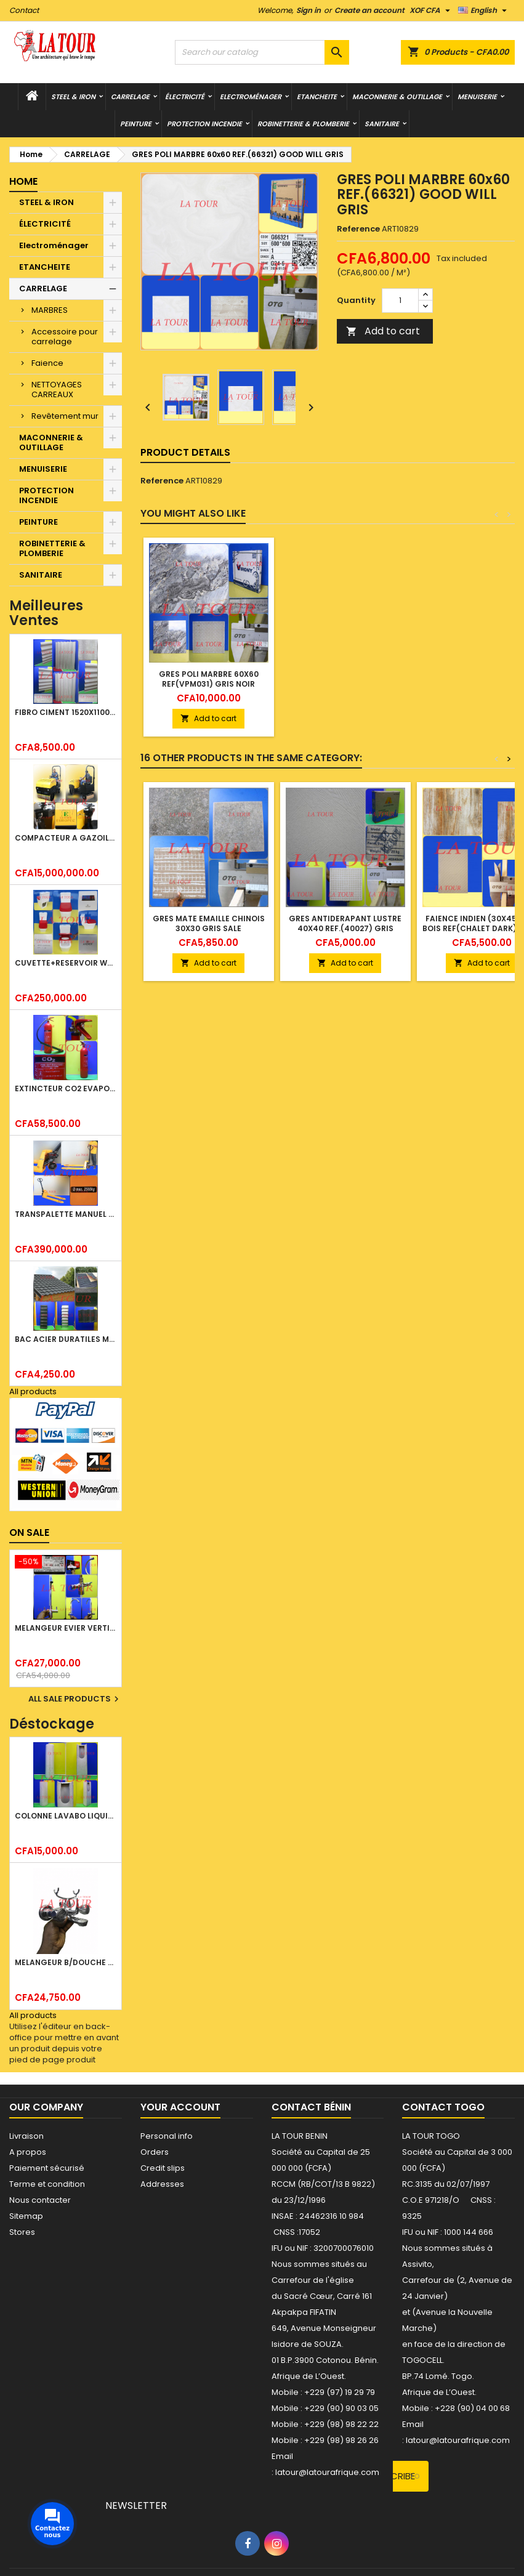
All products (33, 1391)
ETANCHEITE (317, 97)
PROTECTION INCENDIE (204, 124)
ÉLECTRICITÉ (184, 97)
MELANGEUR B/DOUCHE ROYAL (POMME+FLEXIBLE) (65, 1962)
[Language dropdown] (484, 10)
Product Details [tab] (185, 452)
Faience (47, 363)
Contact (24, 10)
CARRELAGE (130, 97)
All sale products (75, 1699)
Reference (358, 229)
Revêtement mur (65, 416)
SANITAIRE (382, 124)
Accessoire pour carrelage (64, 336)
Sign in (308, 10)
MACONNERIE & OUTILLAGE (397, 97)
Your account (180, 2107)
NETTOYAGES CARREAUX (56, 389)
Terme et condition (47, 2184)
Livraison (26, 2136)
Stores (22, 2232)
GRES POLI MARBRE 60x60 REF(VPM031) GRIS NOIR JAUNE (209, 684)
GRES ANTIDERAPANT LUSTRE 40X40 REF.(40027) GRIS (345, 923)
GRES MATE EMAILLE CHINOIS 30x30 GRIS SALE (209, 923)
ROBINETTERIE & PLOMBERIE (303, 124)
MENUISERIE (477, 97)
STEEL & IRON (73, 97)
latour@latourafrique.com (458, 2440)
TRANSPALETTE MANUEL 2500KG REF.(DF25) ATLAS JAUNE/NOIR (65, 1214)
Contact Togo (443, 2107)
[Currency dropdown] (431, 10)
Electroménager (250, 97)
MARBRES (49, 310)
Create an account (369, 10)
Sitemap (26, 2216)
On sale (29, 1532)
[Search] (262, 52)
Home (23, 181)
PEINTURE (135, 124)
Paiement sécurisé (46, 2168)
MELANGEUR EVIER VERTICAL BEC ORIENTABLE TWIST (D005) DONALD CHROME (65, 1628)
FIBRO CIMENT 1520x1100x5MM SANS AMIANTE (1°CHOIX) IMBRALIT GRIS (65, 712)
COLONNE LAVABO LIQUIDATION (65, 1815)
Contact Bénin (311, 2107)
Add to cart (383, 331)
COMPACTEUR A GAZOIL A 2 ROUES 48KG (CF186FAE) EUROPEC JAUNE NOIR (65, 837)
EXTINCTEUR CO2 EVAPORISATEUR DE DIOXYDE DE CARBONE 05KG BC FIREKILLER (65, 1088)
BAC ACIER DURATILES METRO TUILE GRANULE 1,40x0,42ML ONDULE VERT (65, 1339)
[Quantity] (400, 300)
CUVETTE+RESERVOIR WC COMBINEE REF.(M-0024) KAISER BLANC (65, 962)
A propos (27, 2152)
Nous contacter (40, 2200)
